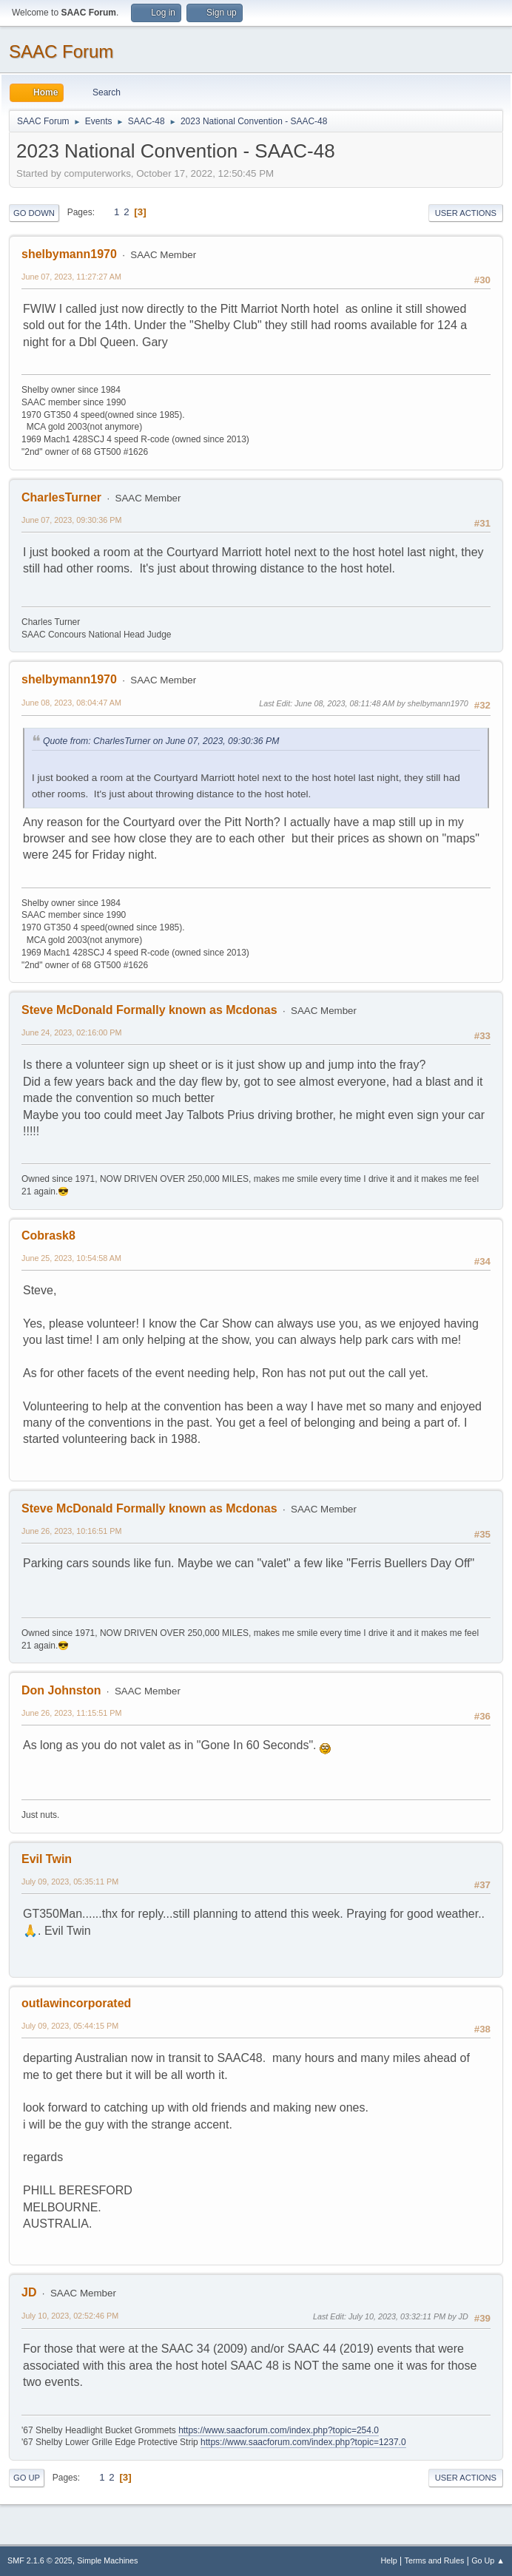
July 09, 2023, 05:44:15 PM (69, 2025)
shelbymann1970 (69, 254)
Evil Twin (46, 1859)
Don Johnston (61, 1690)
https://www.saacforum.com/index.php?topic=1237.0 (303, 2442)
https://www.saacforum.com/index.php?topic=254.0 (278, 2430)
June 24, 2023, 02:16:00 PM (71, 1032)
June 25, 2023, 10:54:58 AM (71, 1258)
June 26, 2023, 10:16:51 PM (71, 1531)
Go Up (26, 2477)
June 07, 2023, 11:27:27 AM (71, 276)
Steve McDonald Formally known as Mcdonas (149, 1010)
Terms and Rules (435, 2560)
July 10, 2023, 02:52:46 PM (69, 2315)
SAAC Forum (61, 51)
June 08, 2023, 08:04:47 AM (71, 702)
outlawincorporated (76, 2003)
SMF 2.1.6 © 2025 (40, 2560)
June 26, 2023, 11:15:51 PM (71, 1712)
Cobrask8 (48, 1235)
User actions (465, 213)
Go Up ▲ (488, 2560)
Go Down (34, 213)
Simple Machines (107, 2560)
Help (389, 2560)
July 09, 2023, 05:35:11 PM (69, 1881)
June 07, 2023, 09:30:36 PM (71, 519)
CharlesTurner (61, 497)
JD (28, 2292)
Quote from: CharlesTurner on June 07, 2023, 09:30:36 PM (161, 741)
